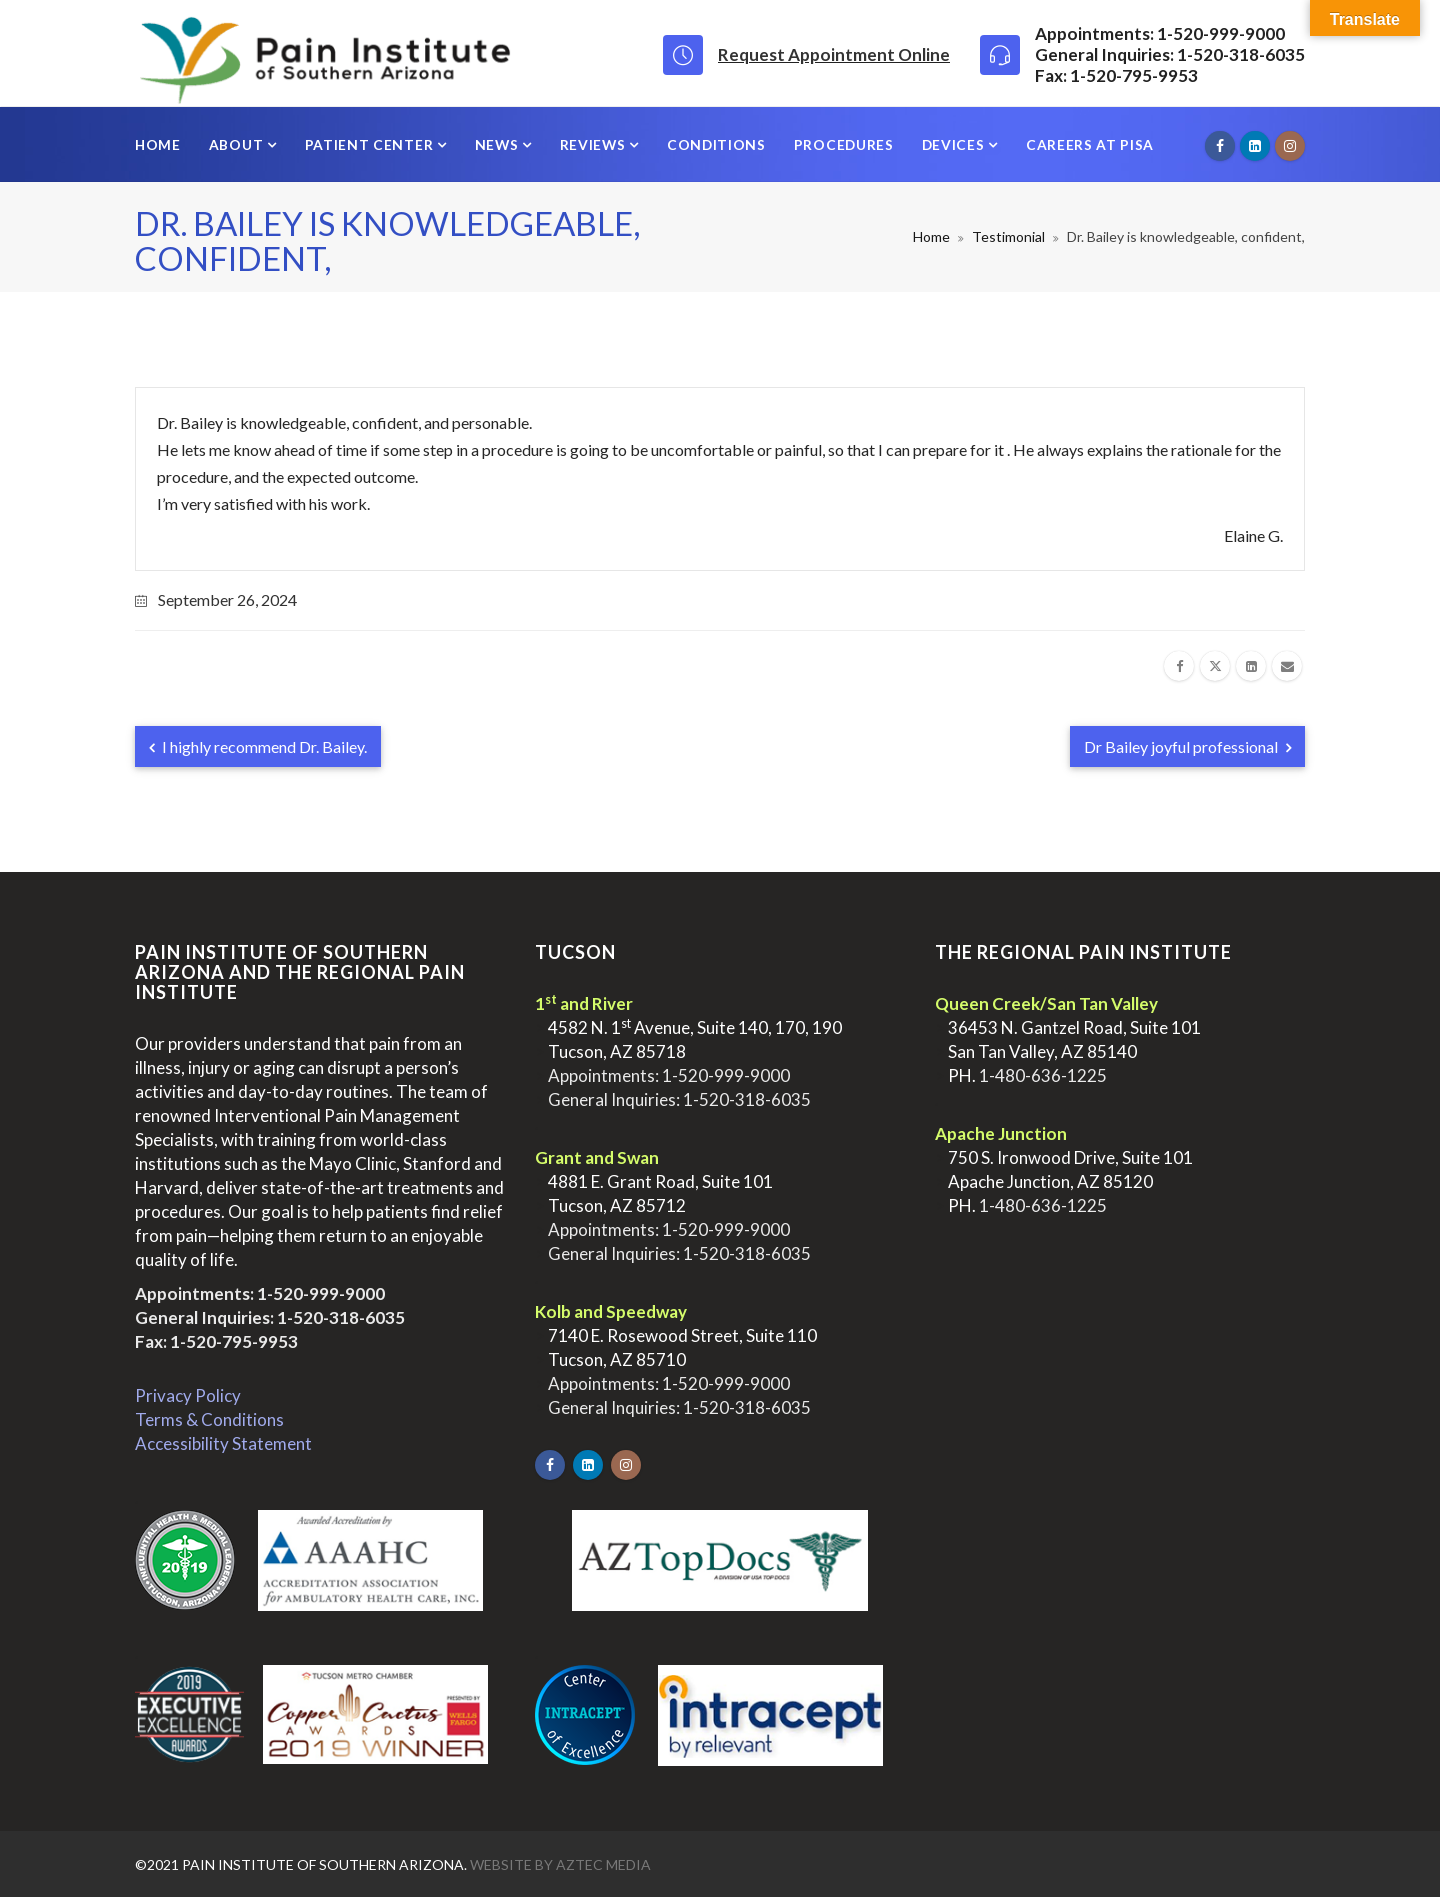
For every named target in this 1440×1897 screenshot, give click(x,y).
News (498, 144)
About (238, 144)
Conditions (716, 144)
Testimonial (1008, 236)
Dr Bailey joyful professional (1187, 746)
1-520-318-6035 (341, 1317)
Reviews (595, 144)
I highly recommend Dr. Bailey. (258, 746)
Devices (955, 144)
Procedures (844, 144)
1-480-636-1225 (1043, 1075)
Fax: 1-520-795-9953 (216, 1341)
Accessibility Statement (223, 1443)
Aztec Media (603, 1864)
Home (158, 144)
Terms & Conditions (209, 1419)
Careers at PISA (1090, 144)
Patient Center (371, 144)
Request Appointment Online (834, 54)
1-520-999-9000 (321, 1293)
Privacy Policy (188, 1395)
